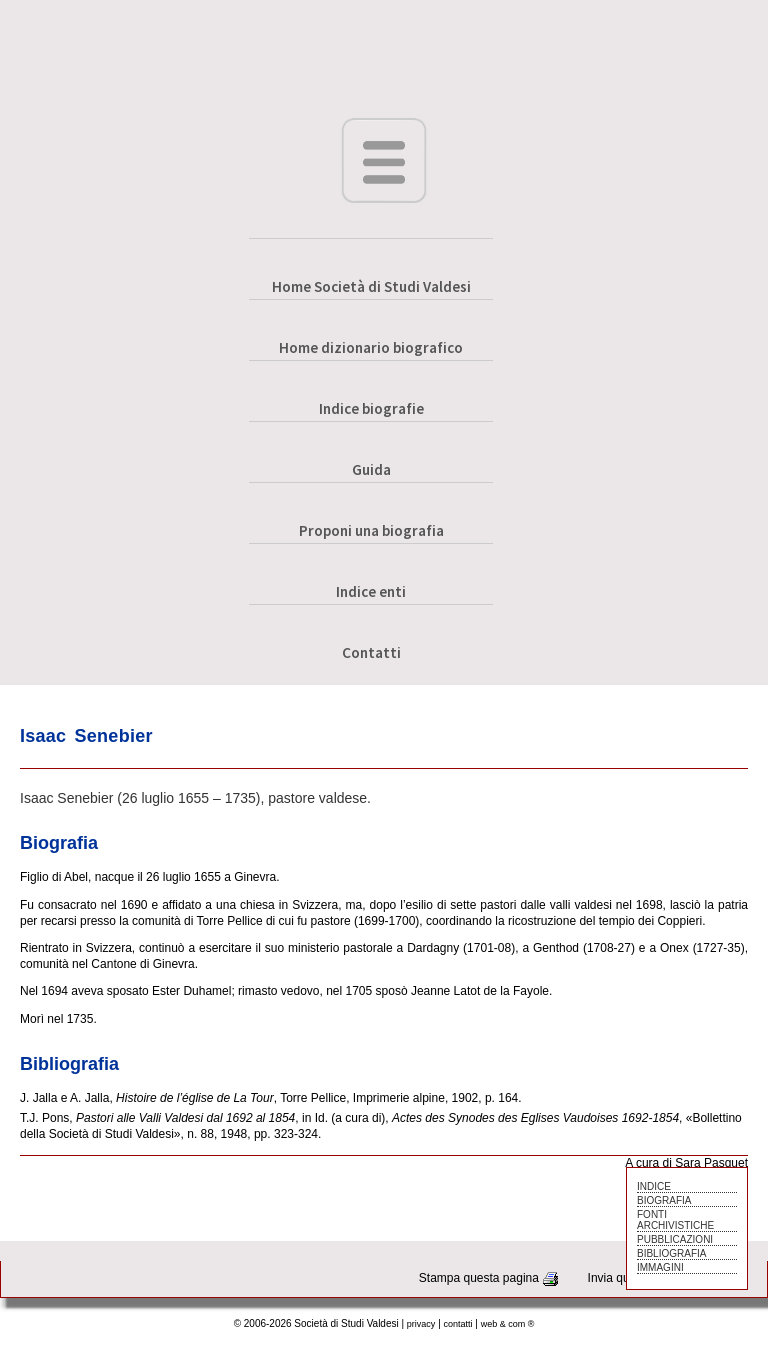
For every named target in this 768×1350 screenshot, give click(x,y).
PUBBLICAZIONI (675, 1239)
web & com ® (508, 1324)
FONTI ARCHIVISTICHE (675, 1220)
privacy (421, 1324)
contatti (458, 1324)
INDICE (654, 1186)
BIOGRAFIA (664, 1200)
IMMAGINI (660, 1267)
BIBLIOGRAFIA (671, 1253)
